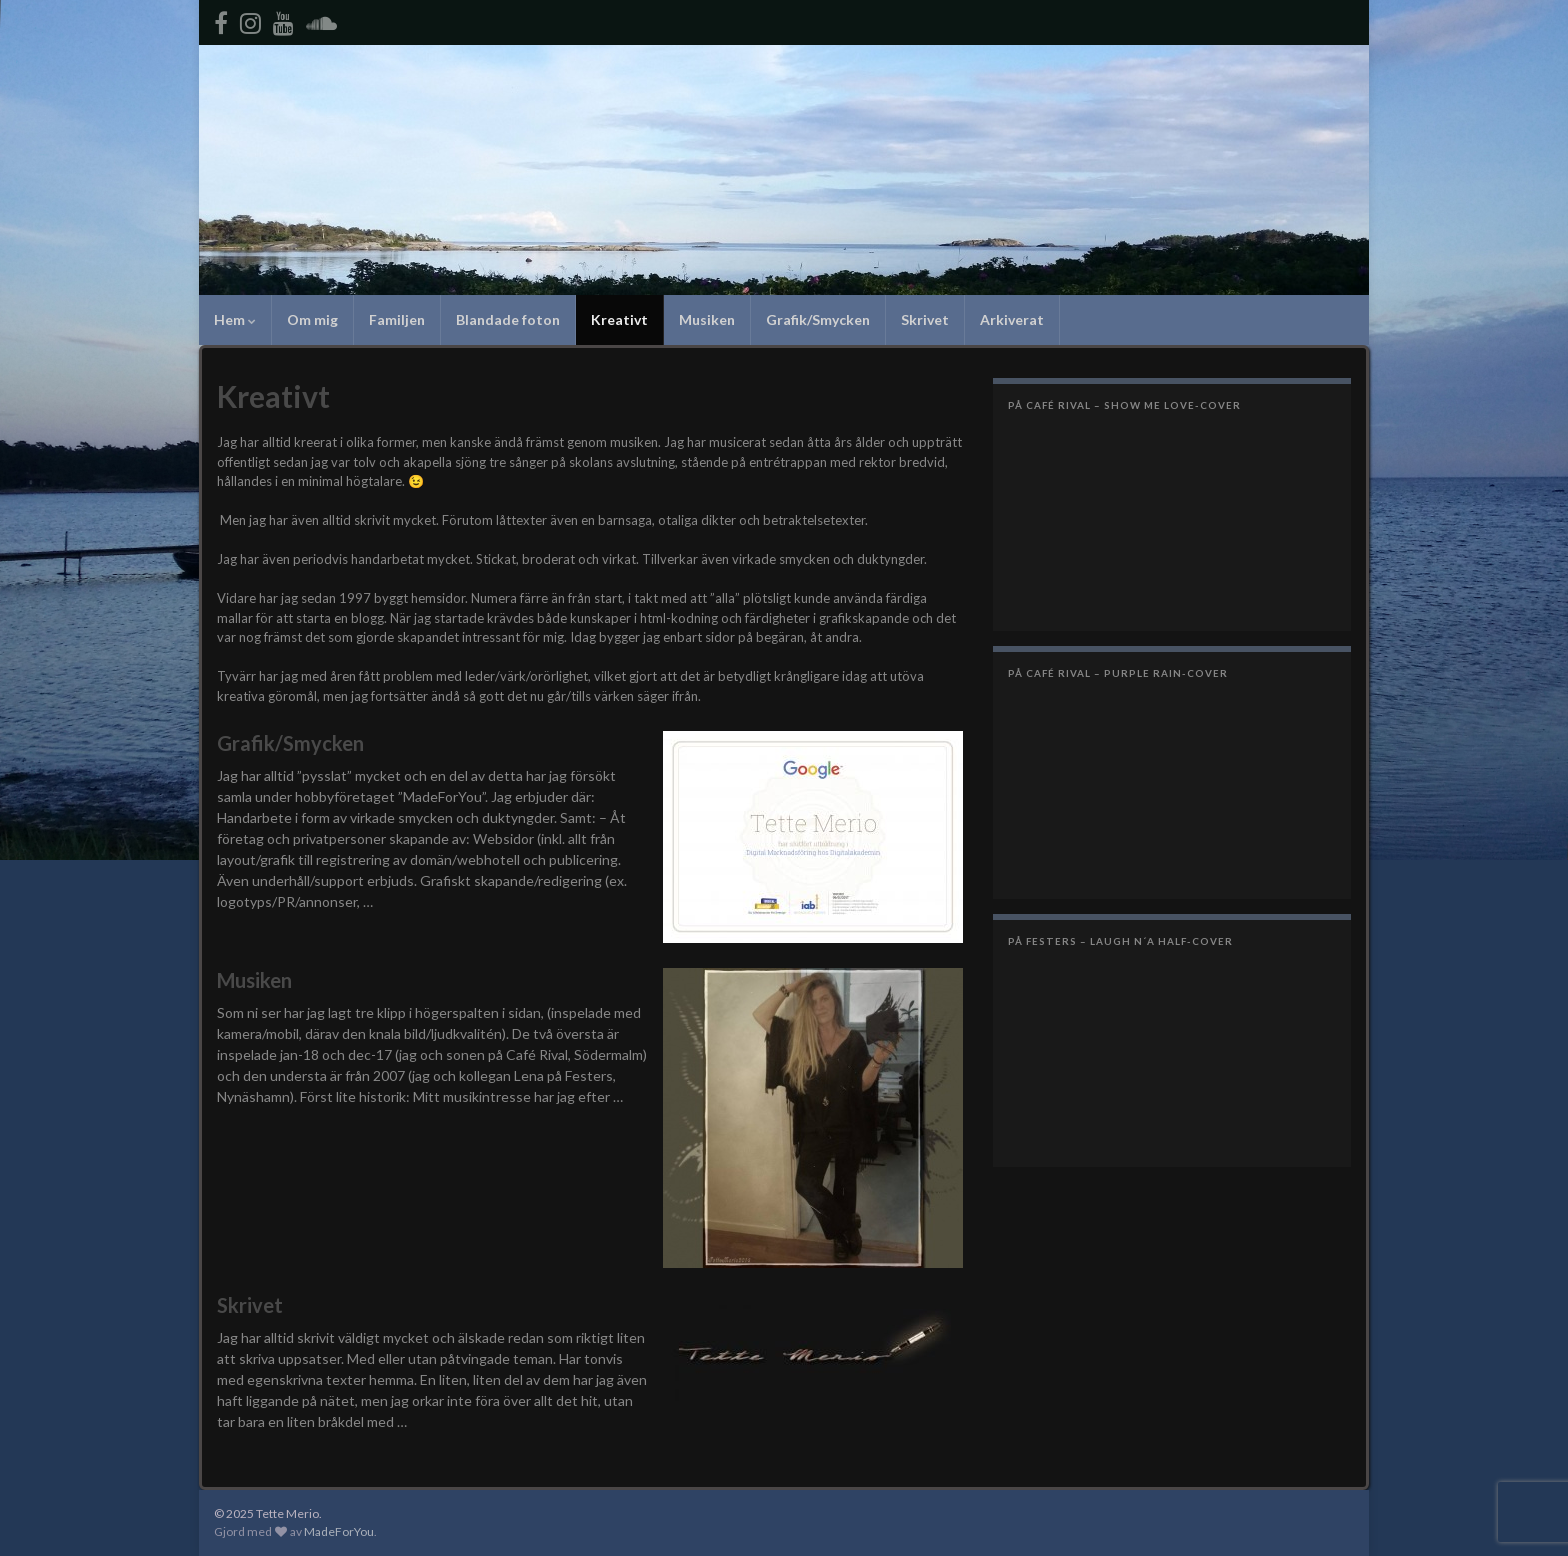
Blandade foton (508, 319)
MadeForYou (339, 1531)
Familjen (397, 319)
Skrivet (925, 319)
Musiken (707, 319)
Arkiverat (1012, 319)
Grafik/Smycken (818, 319)
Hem (235, 319)
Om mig (312, 319)
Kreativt (619, 319)
